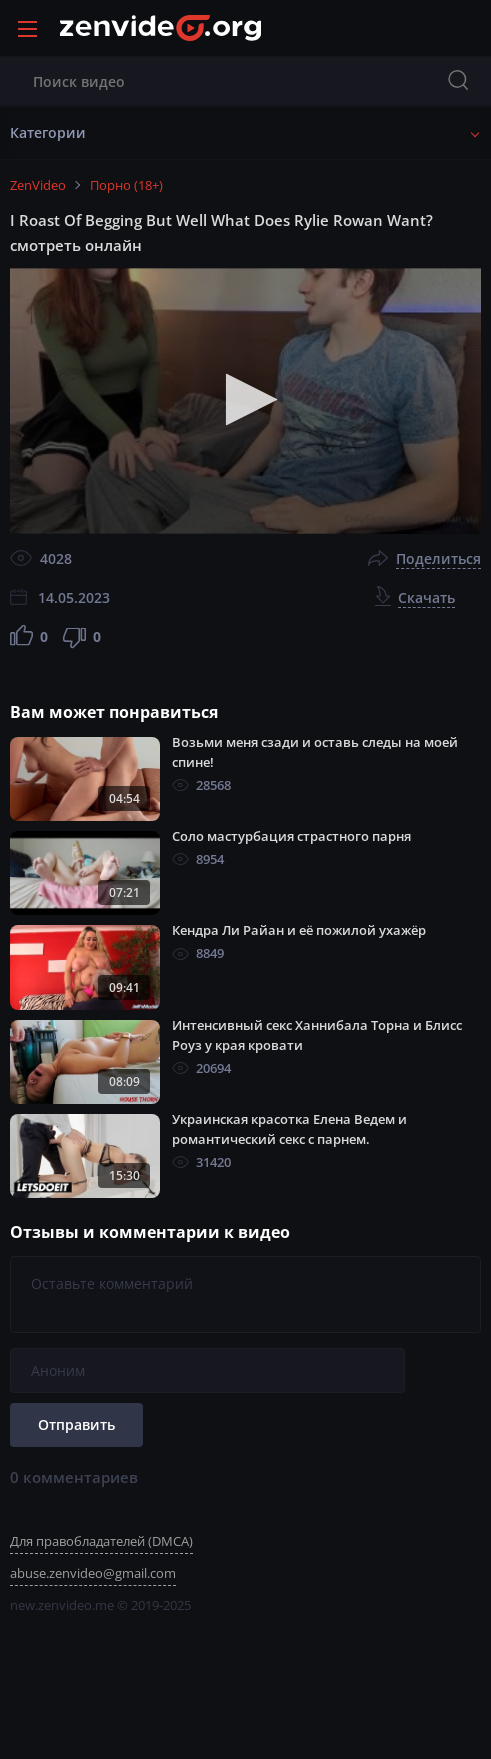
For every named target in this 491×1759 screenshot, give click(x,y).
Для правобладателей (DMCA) (101, 1541)
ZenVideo (38, 185)
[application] (245, 400)
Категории (48, 132)
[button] (245, 399)
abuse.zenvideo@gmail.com (93, 1573)
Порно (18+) (126, 185)
